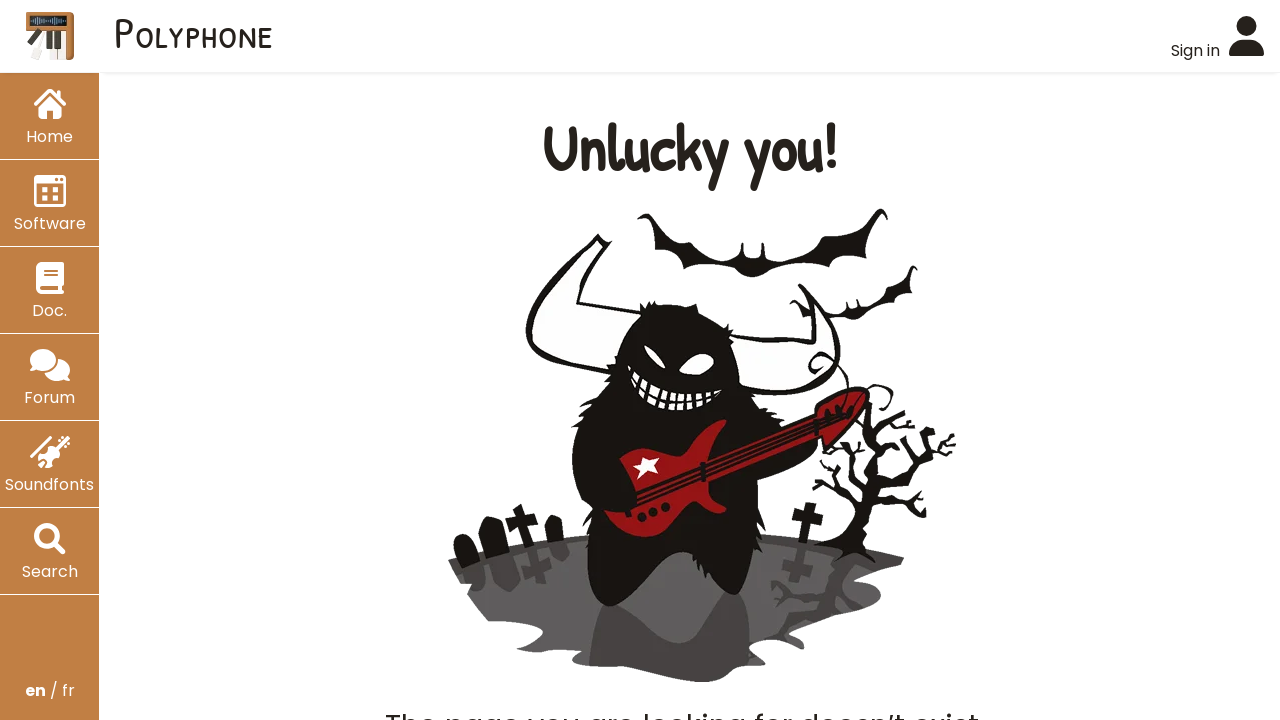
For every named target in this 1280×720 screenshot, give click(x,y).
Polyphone (194, 32)
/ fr (50, 690)
